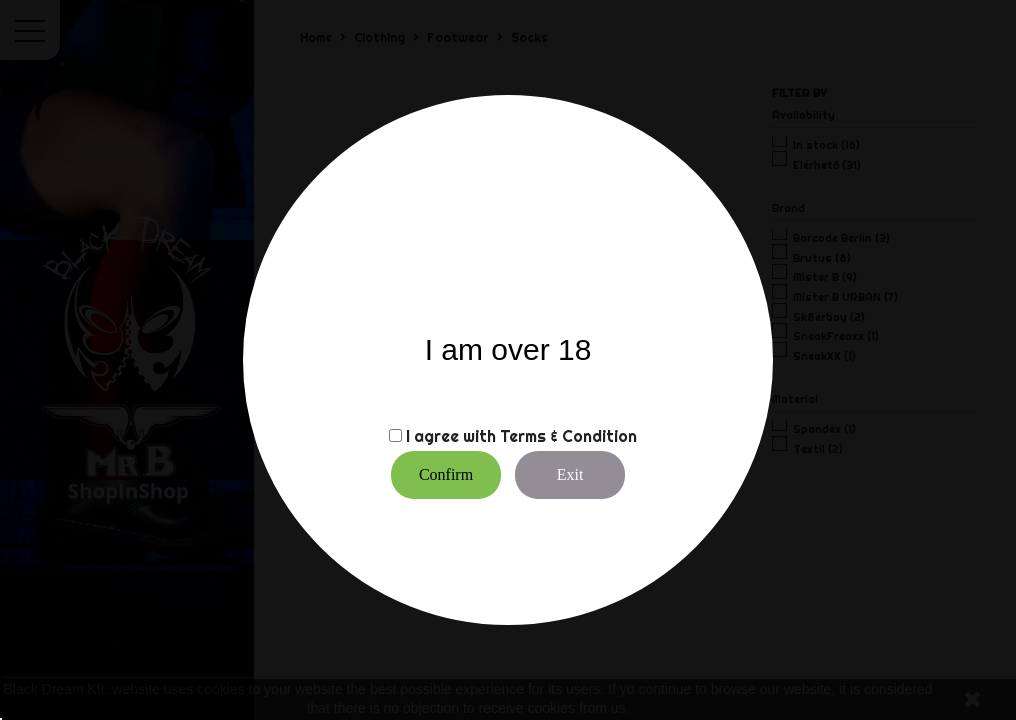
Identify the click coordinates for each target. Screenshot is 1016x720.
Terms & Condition (568, 436)
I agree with (451, 436)
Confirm (446, 474)
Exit (570, 474)
